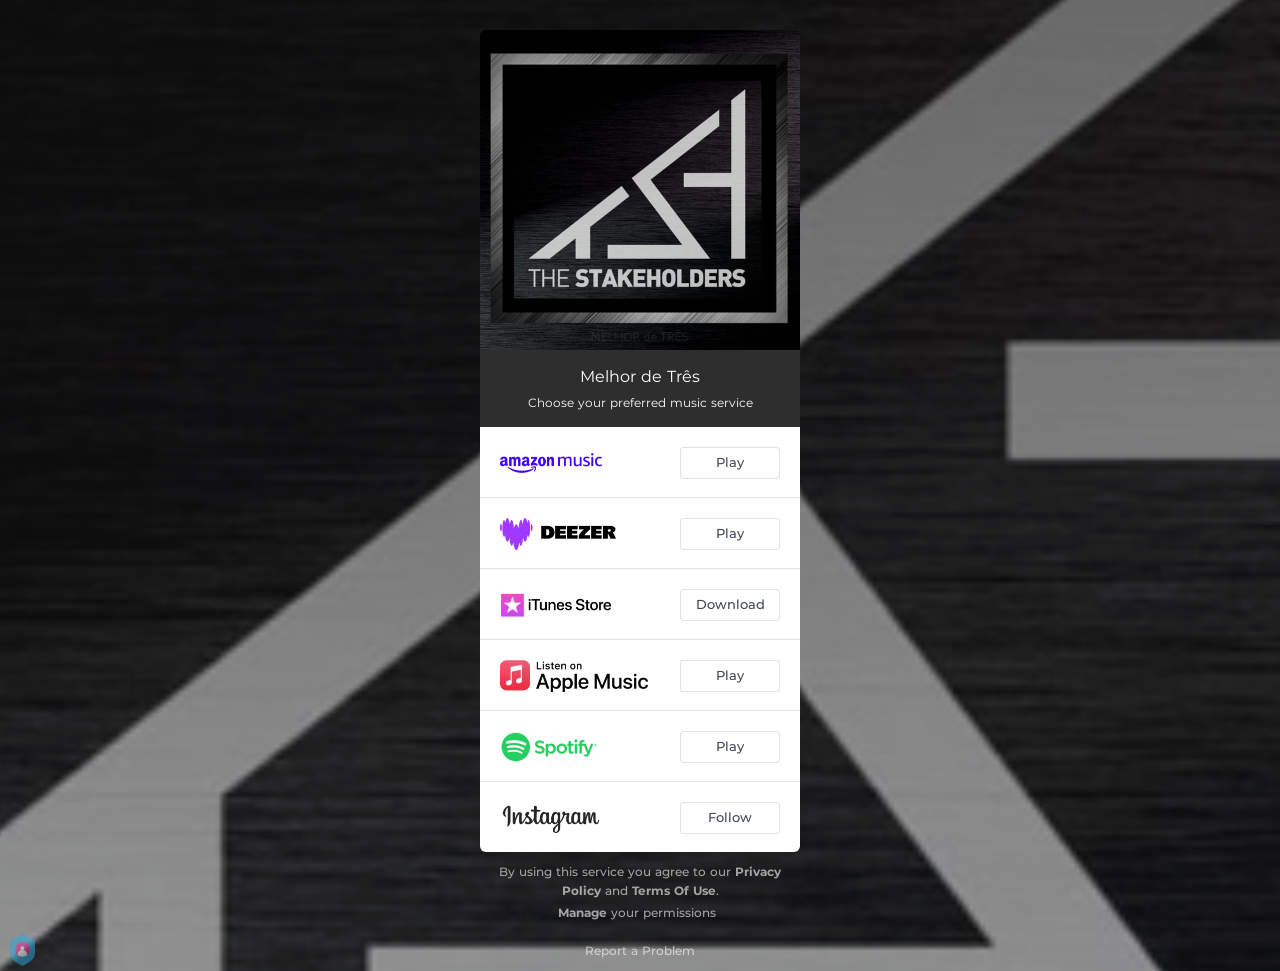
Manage (582, 912)
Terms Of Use (674, 890)
